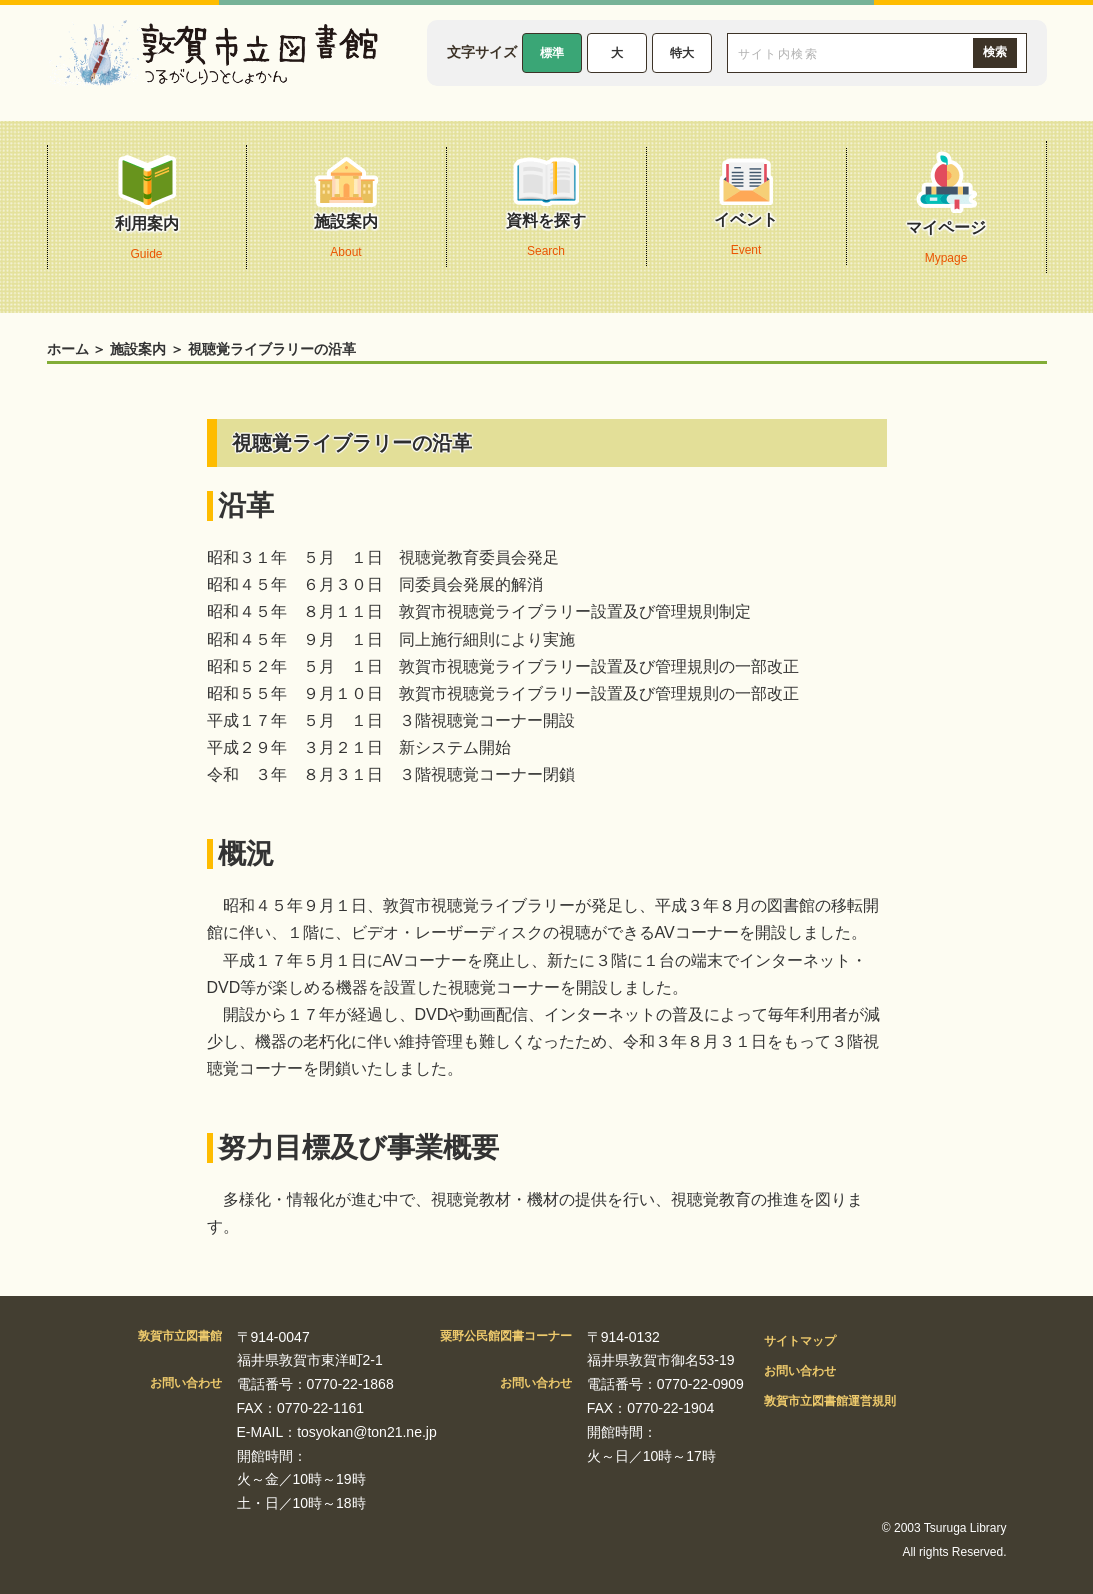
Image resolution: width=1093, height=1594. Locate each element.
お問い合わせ (800, 1371)
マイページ (946, 212)
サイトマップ (800, 1341)
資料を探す (546, 211)
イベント (746, 211)
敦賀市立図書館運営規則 (830, 1401)
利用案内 (147, 212)
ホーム (68, 349)
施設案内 (346, 212)
